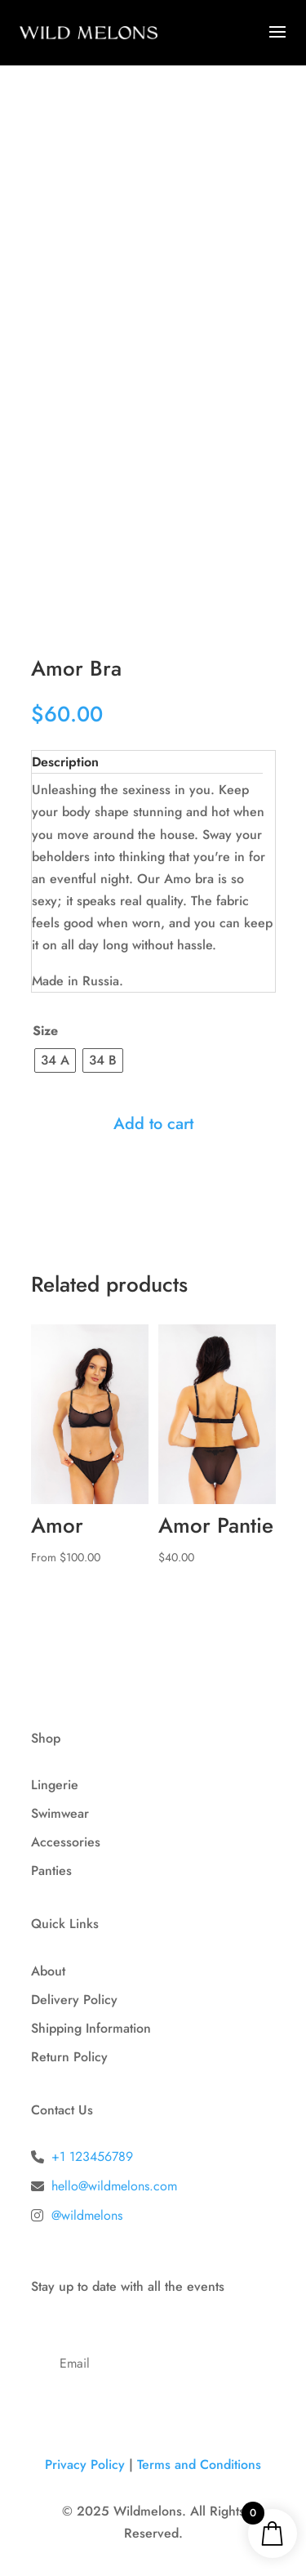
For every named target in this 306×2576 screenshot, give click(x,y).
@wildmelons (86, 2215)
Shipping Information (91, 2028)
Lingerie (54, 1784)
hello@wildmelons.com (114, 2185)
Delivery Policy (74, 1999)
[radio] (55, 1060)
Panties (51, 1870)
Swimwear (60, 1813)
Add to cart (153, 1124)
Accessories (65, 1842)
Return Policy (69, 2056)
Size (45, 1030)
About (48, 1971)
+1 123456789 (92, 2156)
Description (65, 761)
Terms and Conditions (199, 2464)
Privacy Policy (85, 2464)
